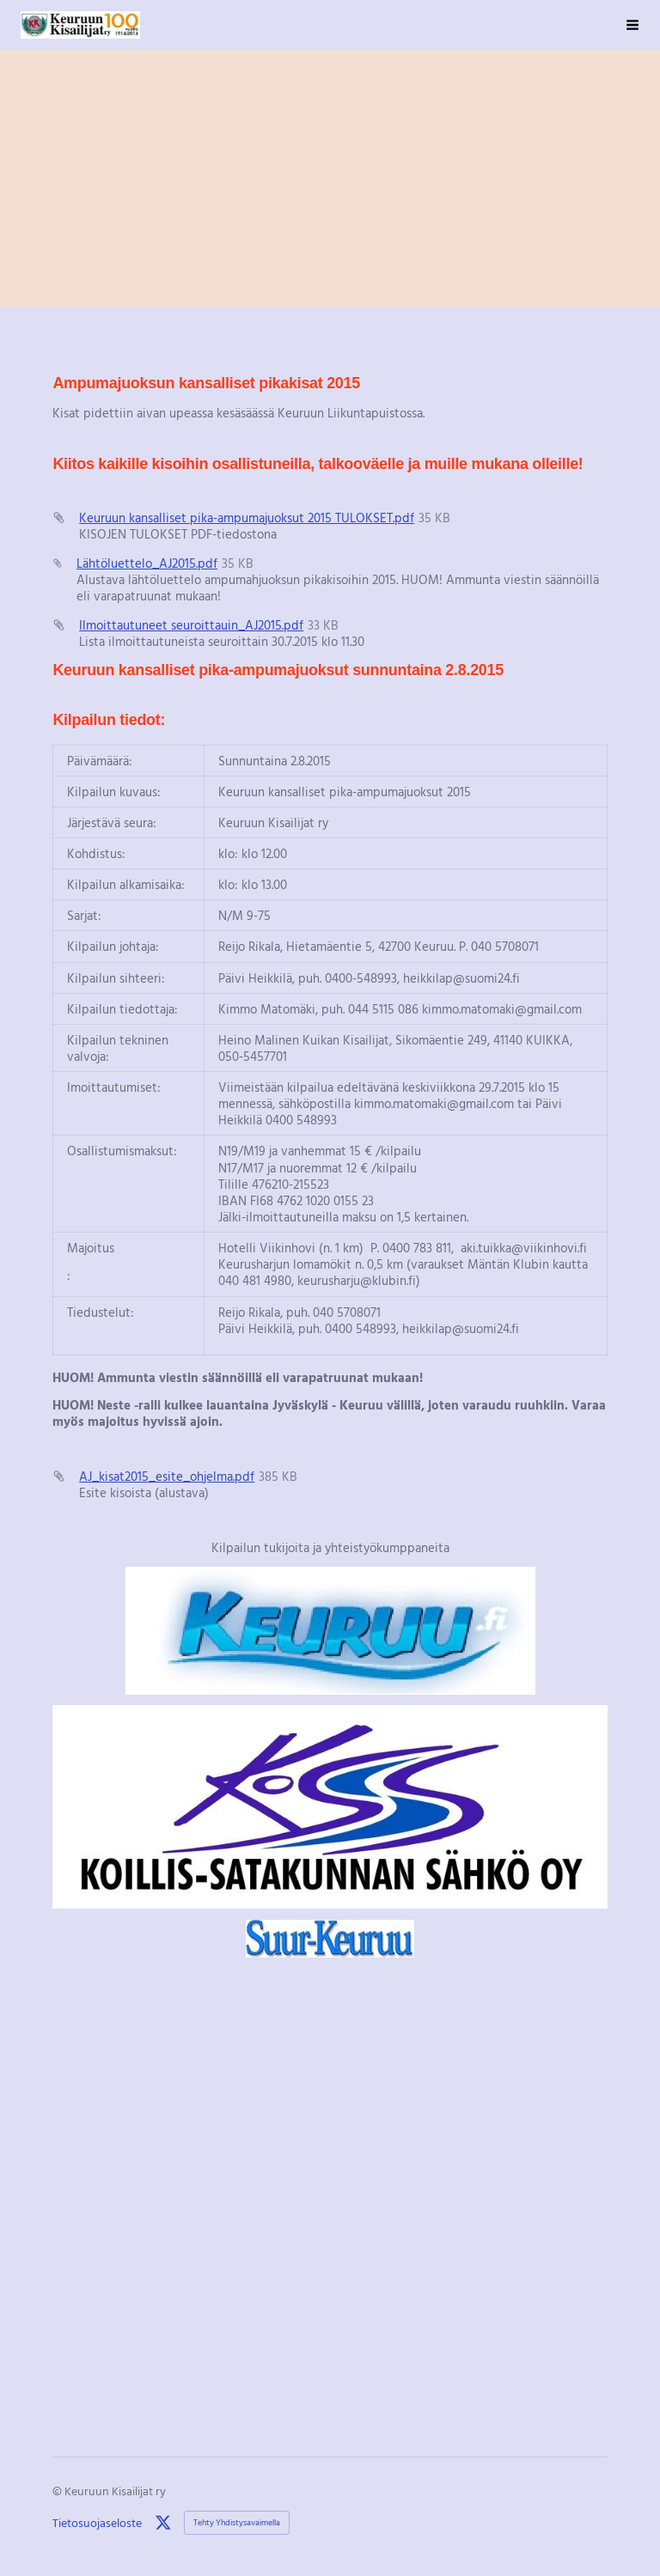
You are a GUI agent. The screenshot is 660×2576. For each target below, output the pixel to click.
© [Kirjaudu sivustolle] (58, 2491)
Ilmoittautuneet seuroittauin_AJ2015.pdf (191, 624)
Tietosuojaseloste (97, 2523)
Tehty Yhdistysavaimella (236, 2522)
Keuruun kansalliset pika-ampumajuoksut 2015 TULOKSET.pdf (246, 517)
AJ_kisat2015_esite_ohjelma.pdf (166, 1475)
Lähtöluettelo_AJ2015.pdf (146, 562)
